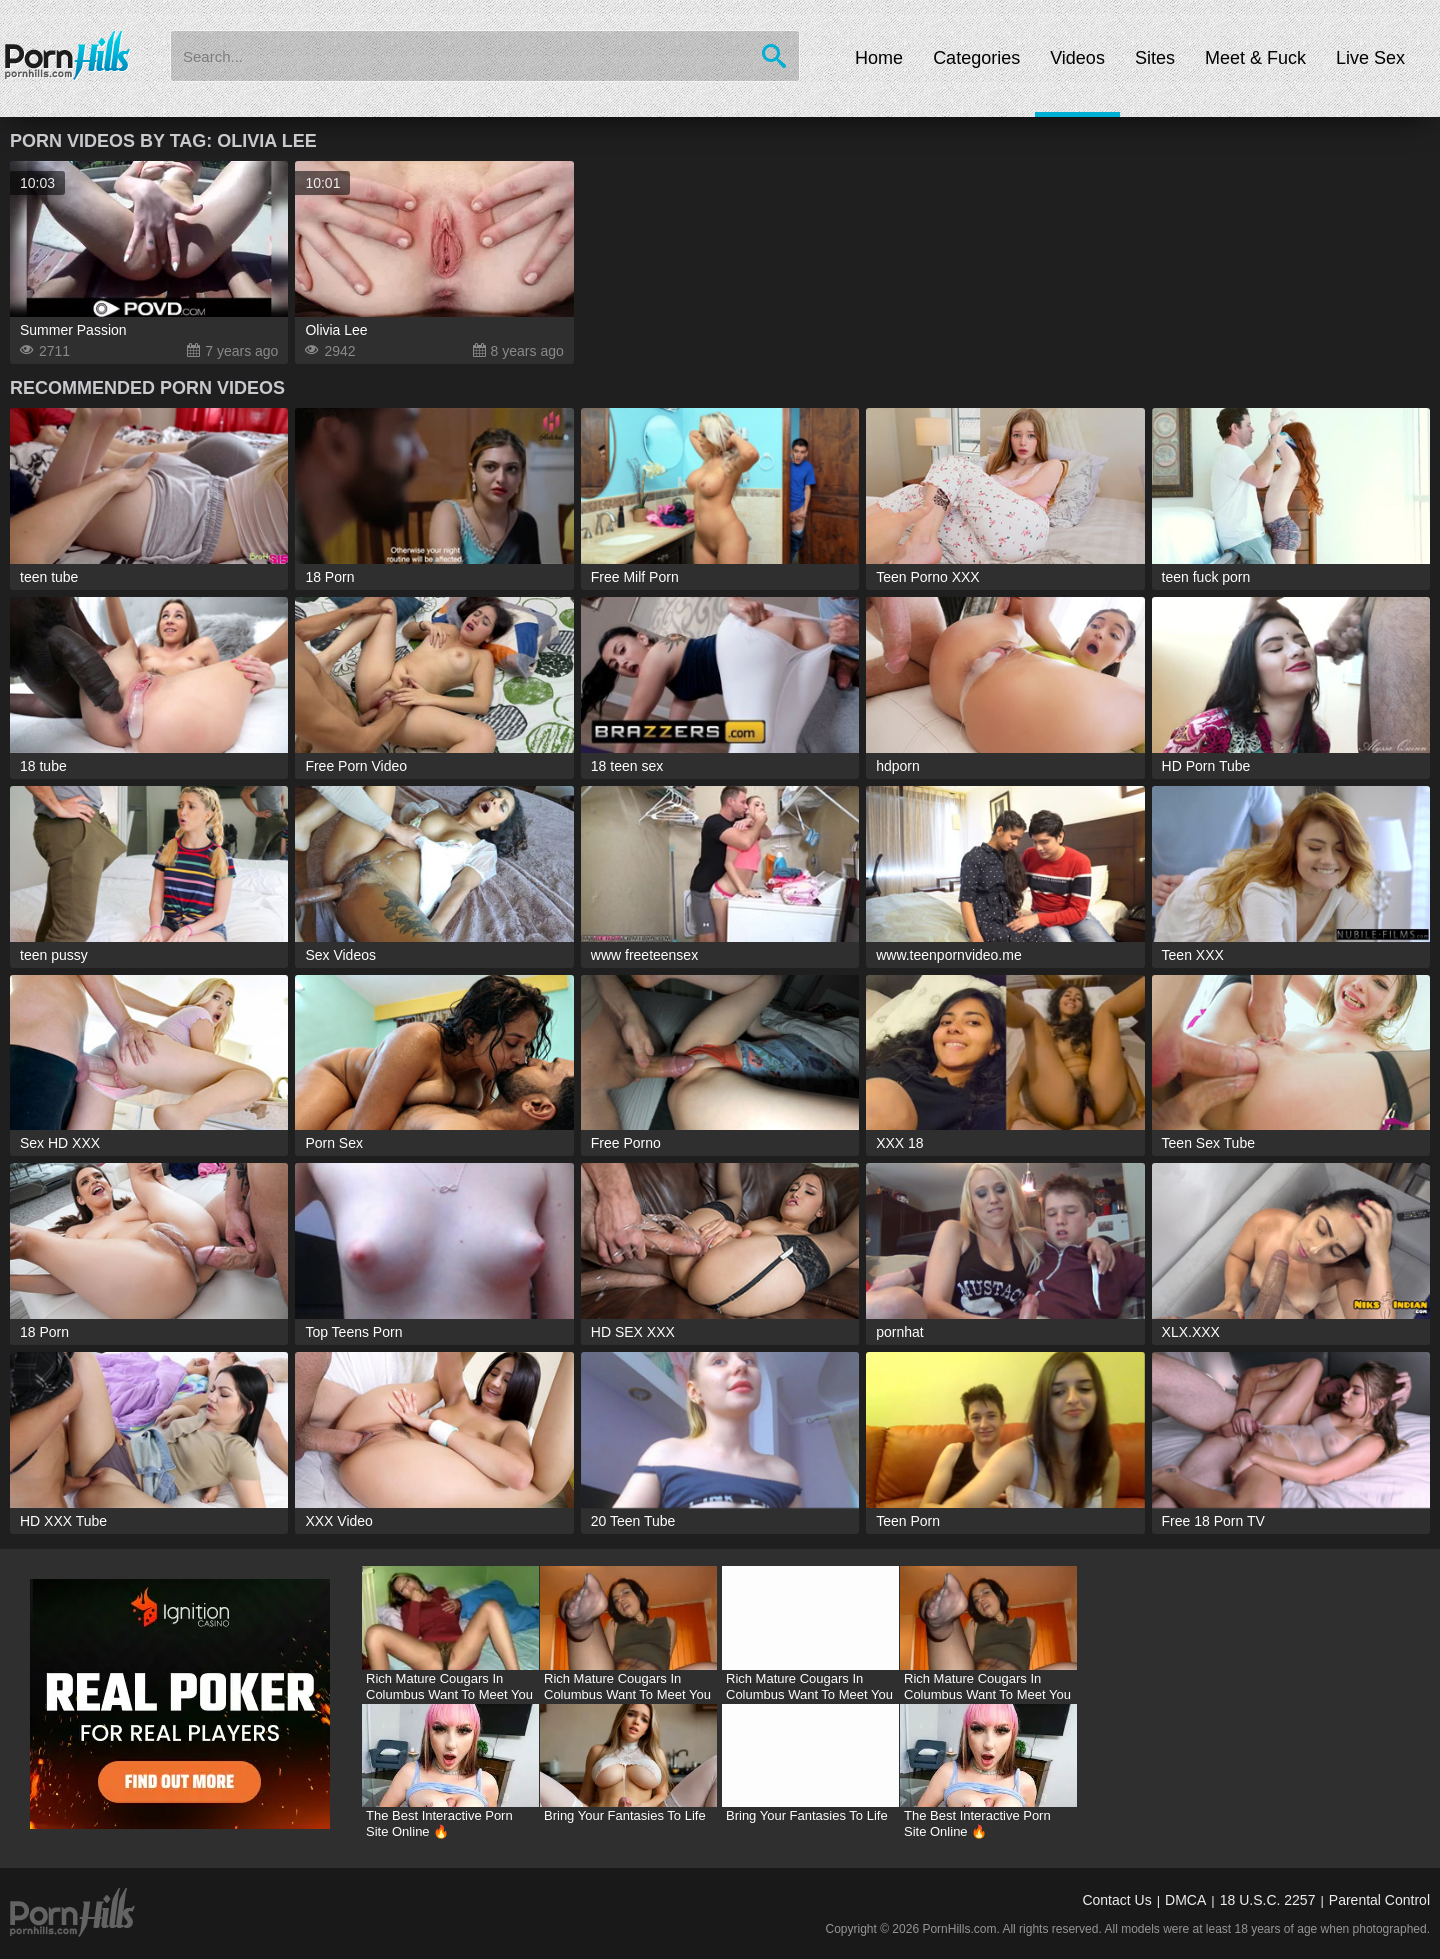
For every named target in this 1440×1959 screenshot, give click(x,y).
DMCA (1185, 1900)
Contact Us (1116, 1900)
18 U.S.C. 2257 (1268, 1900)
